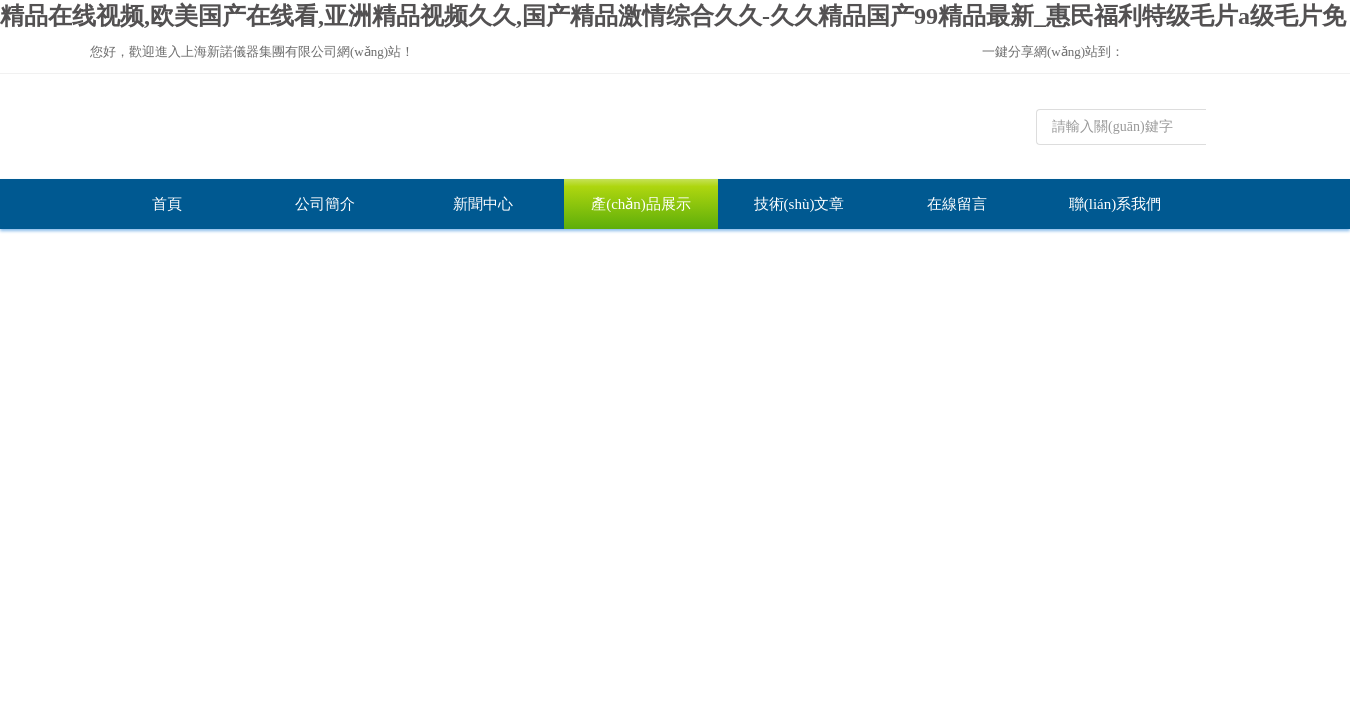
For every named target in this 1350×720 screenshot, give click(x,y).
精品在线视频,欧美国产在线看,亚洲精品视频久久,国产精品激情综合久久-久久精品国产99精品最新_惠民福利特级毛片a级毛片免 (673, 16)
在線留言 (957, 204)
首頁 (167, 204)
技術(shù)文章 (799, 204)
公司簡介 (325, 204)
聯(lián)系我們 (1115, 204)
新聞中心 (483, 204)
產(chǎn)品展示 (641, 204)
